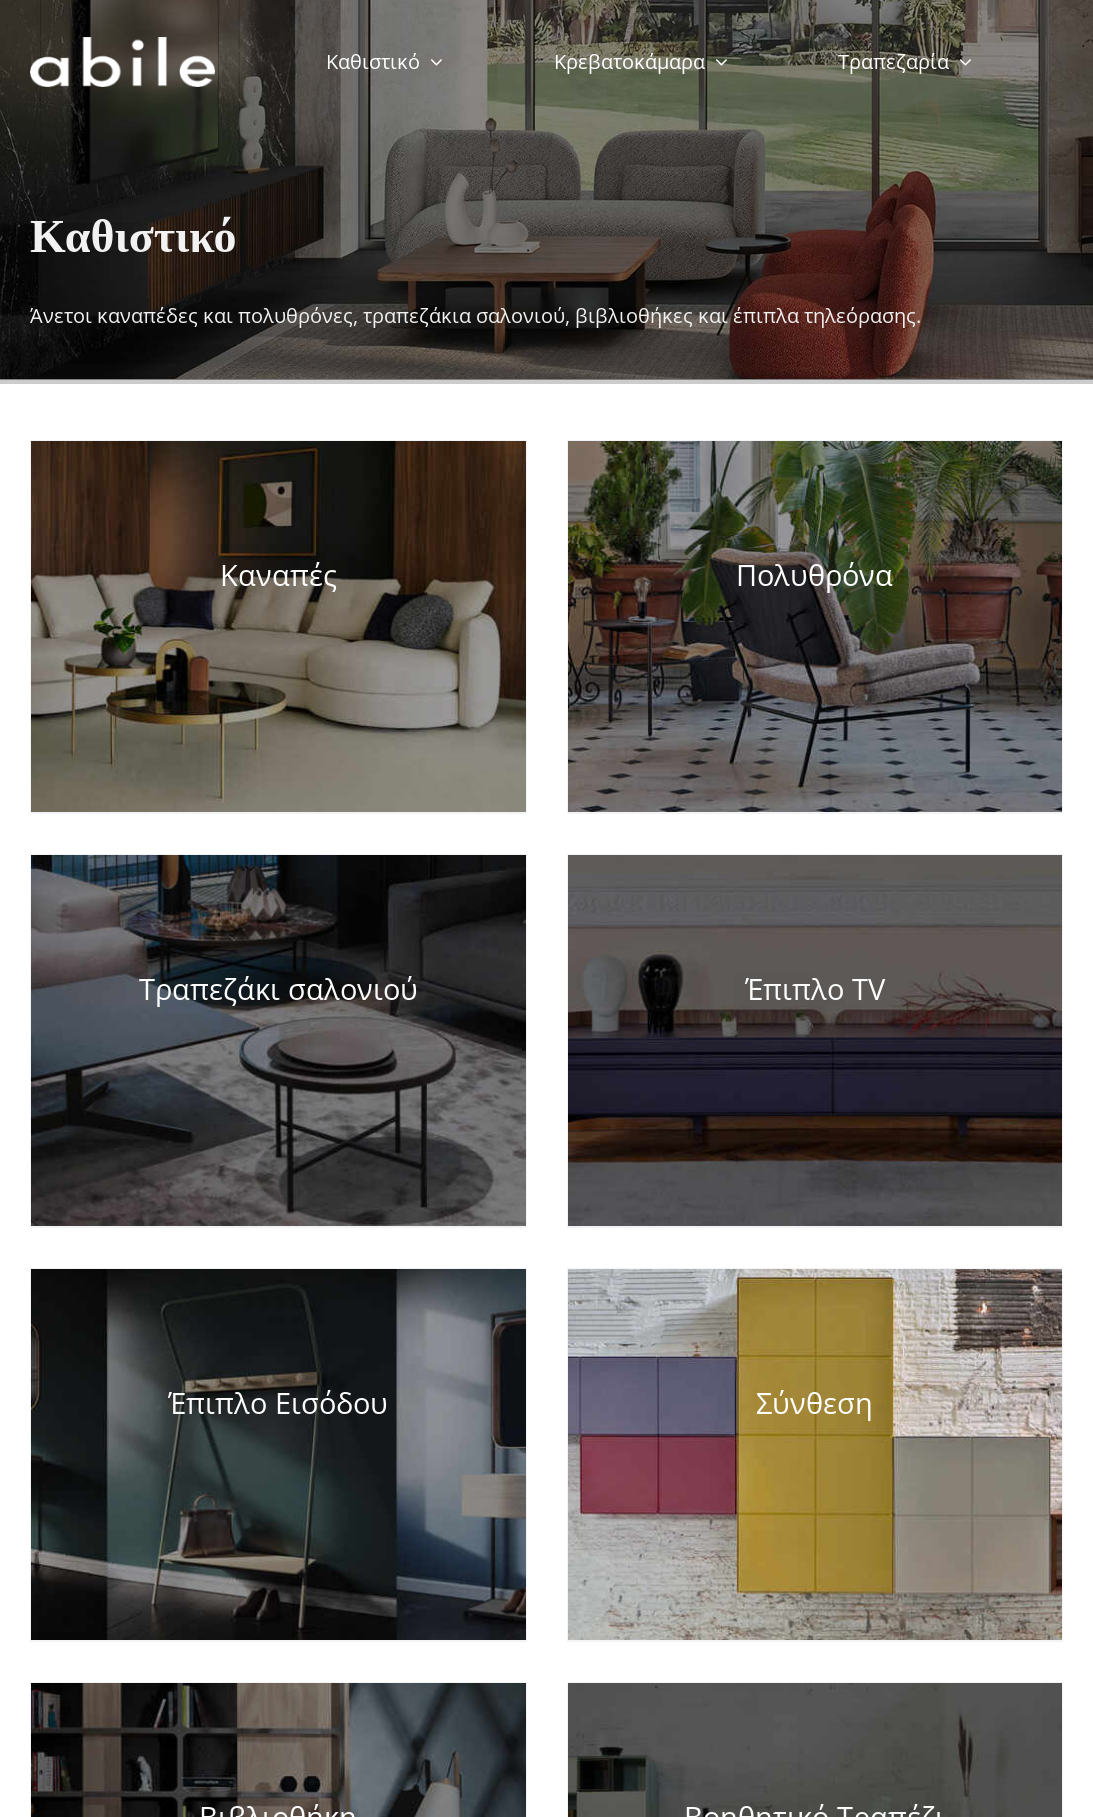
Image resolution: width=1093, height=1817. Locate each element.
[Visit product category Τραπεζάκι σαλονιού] (278, 1040)
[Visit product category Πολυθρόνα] (815, 626)
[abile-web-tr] (122, 45)
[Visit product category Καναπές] (278, 626)
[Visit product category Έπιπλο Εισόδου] (278, 1454)
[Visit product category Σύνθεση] (815, 1454)
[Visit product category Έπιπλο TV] (815, 1040)
